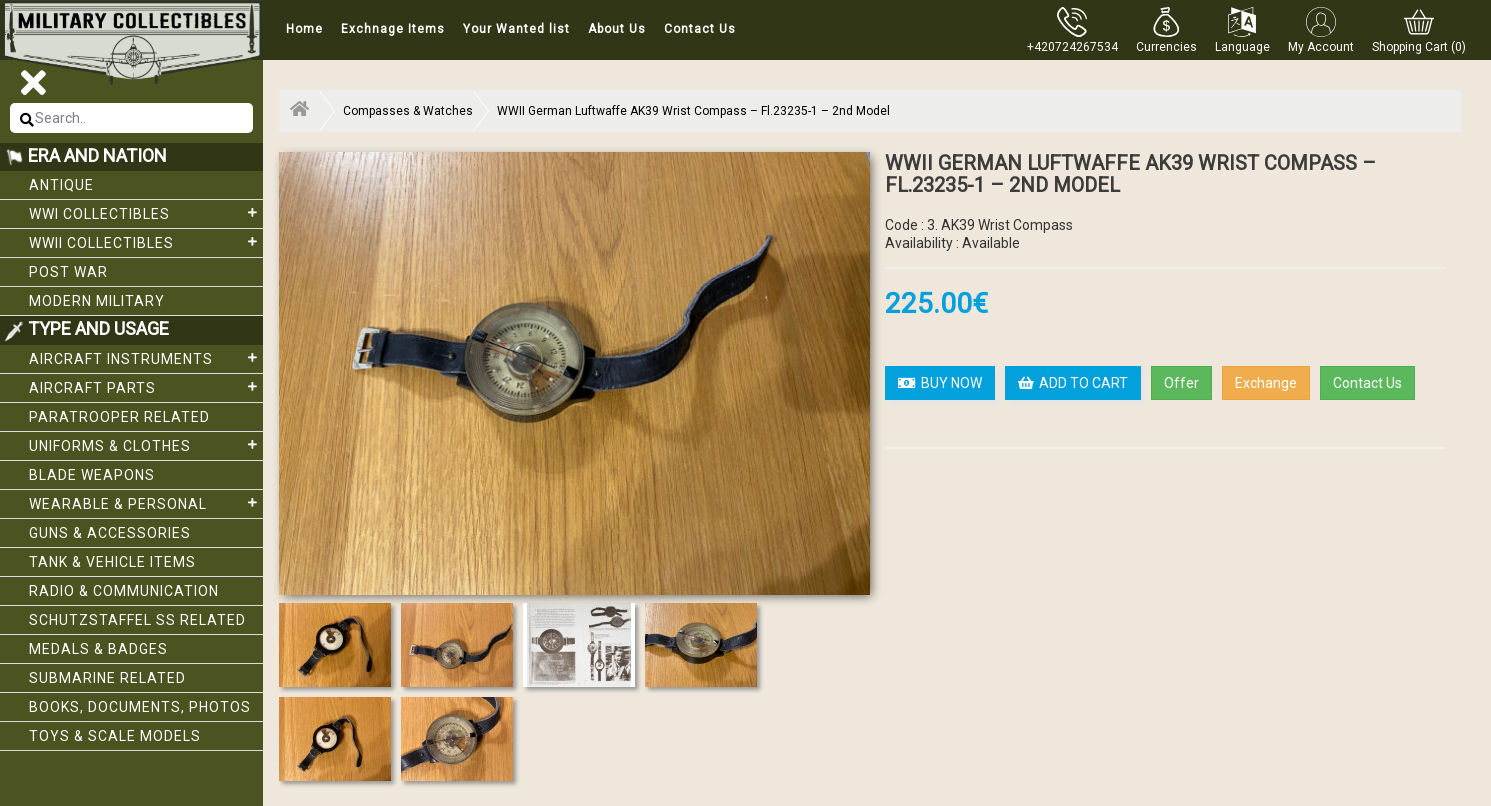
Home (304, 29)
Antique (61, 185)
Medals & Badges (98, 649)
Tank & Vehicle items (112, 562)
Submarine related (107, 678)
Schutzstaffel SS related (137, 620)
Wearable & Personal (146, 503)
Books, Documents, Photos (140, 707)
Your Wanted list (516, 29)
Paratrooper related (119, 417)
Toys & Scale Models (115, 736)
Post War (68, 272)
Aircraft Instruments (146, 358)
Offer (1181, 383)
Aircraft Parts (146, 387)
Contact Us (700, 29)
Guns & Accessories (110, 533)
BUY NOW (940, 383)
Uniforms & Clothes (146, 445)
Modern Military (97, 301)
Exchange (1266, 383)
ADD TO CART (1073, 383)
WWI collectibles (146, 213)
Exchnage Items (393, 29)
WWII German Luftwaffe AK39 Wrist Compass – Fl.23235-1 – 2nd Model (693, 111)
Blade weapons (92, 475)
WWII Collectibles (146, 242)
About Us (617, 29)
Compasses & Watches (408, 111)
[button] (1166, 30)
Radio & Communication (124, 591)
